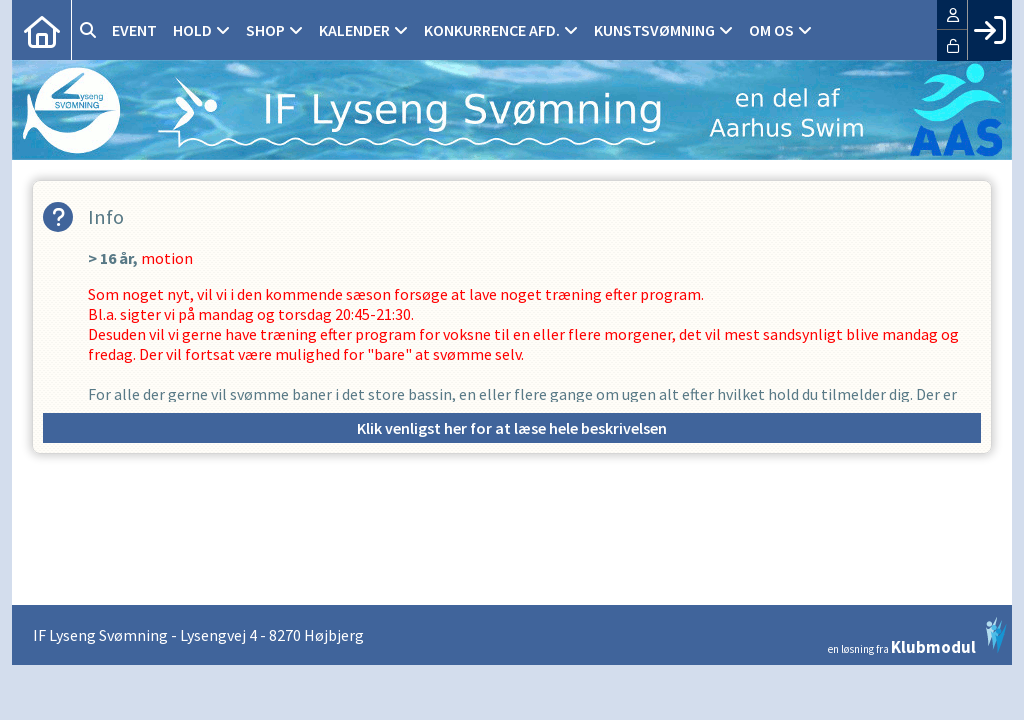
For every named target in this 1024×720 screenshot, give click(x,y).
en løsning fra (917, 636)
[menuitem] (42, 30)
